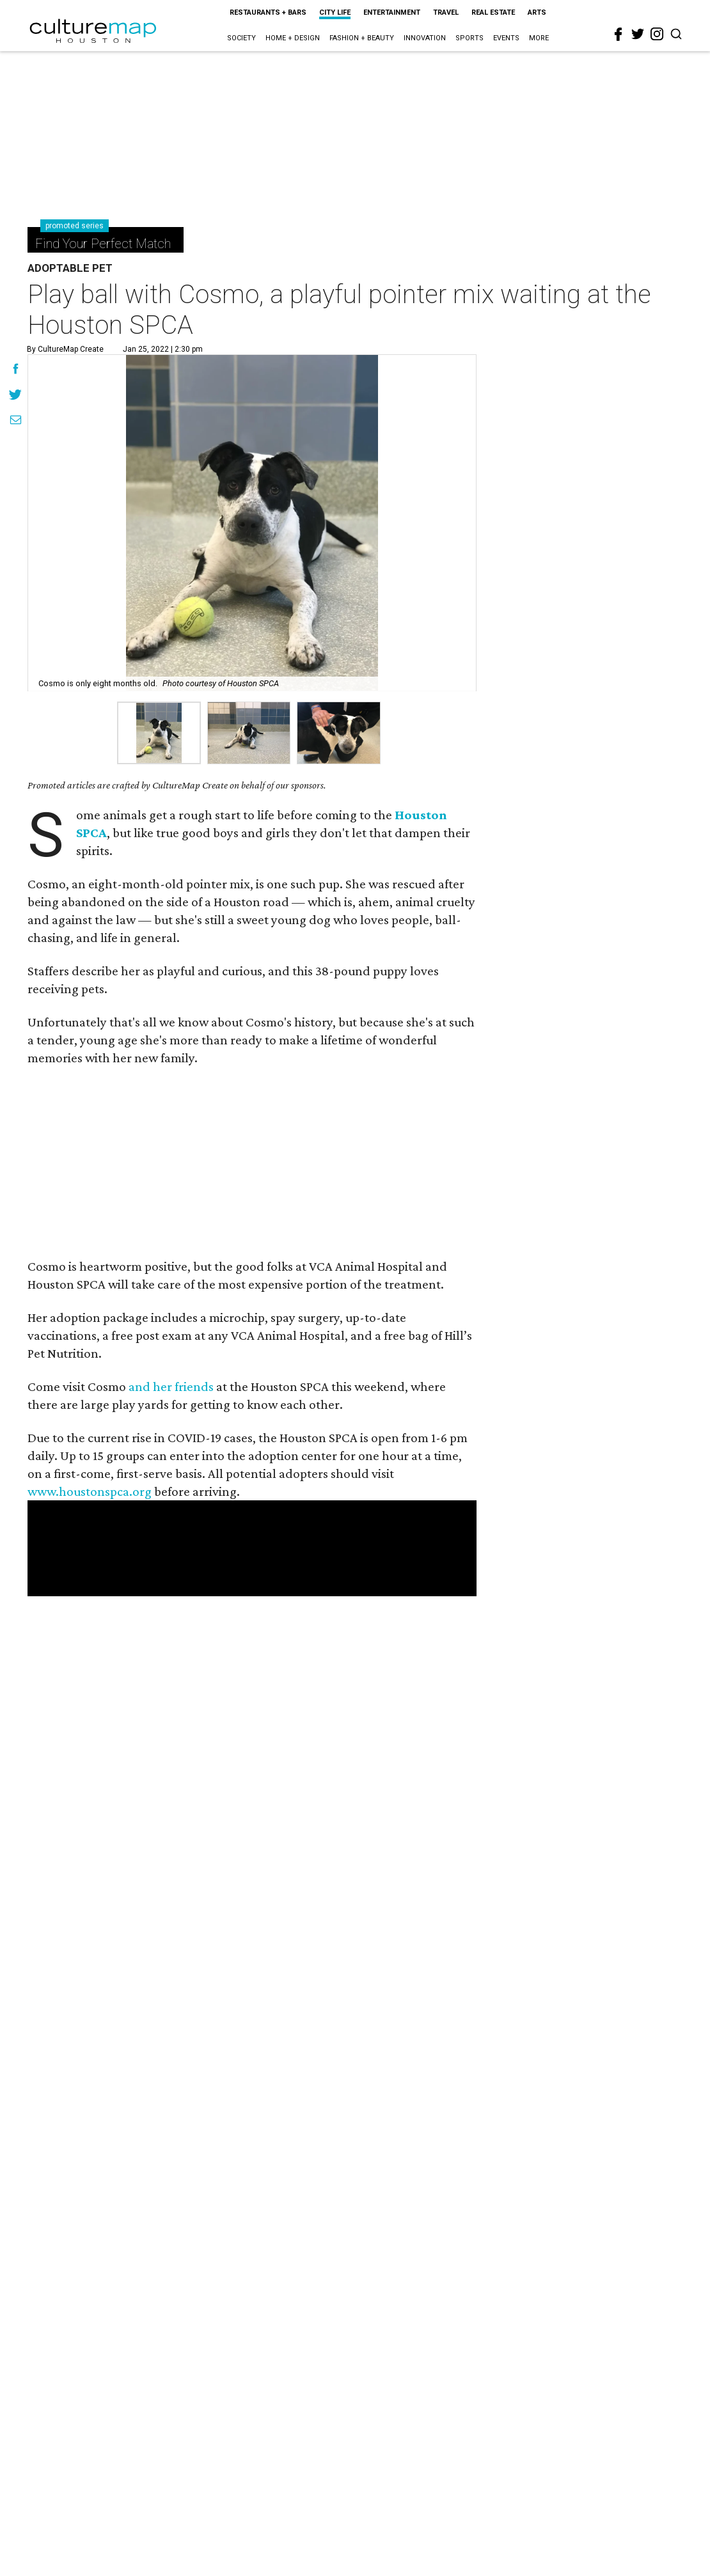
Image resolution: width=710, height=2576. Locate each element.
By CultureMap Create (65, 349)
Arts (537, 12)
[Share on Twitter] (15, 395)
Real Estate (493, 12)
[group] (158, 733)
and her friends (171, 1386)
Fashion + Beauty (361, 38)
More (539, 38)
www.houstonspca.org (90, 1491)
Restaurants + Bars (268, 12)
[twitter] (637, 34)
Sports (469, 38)
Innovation (425, 38)
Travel (446, 12)
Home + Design (292, 38)
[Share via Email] (15, 421)
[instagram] (657, 34)
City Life (335, 12)
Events (506, 38)
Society (241, 38)
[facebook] (618, 34)
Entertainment (391, 12)
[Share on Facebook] (15, 370)
